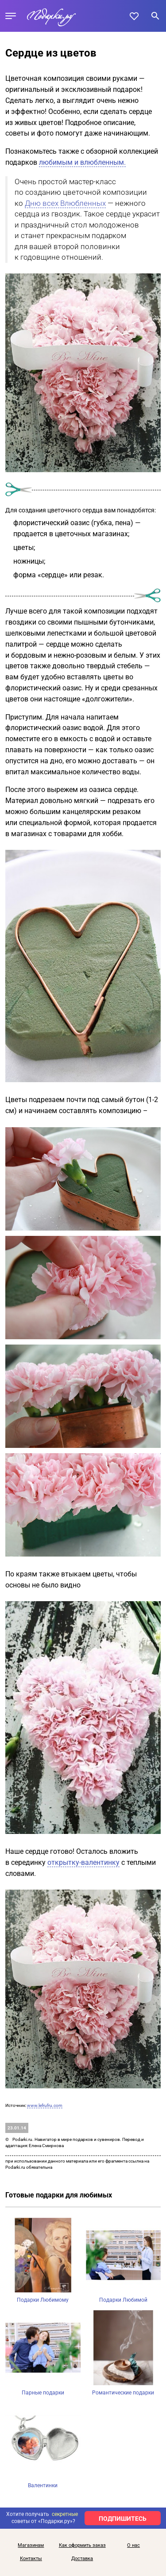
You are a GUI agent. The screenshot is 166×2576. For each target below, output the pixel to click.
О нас (133, 2545)
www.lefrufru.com (44, 2105)
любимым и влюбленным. (82, 162)
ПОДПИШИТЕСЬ (123, 2518)
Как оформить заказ (82, 2545)
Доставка (82, 2558)
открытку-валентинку (83, 1862)
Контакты (31, 2558)
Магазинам (31, 2545)
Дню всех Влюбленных (65, 203)
